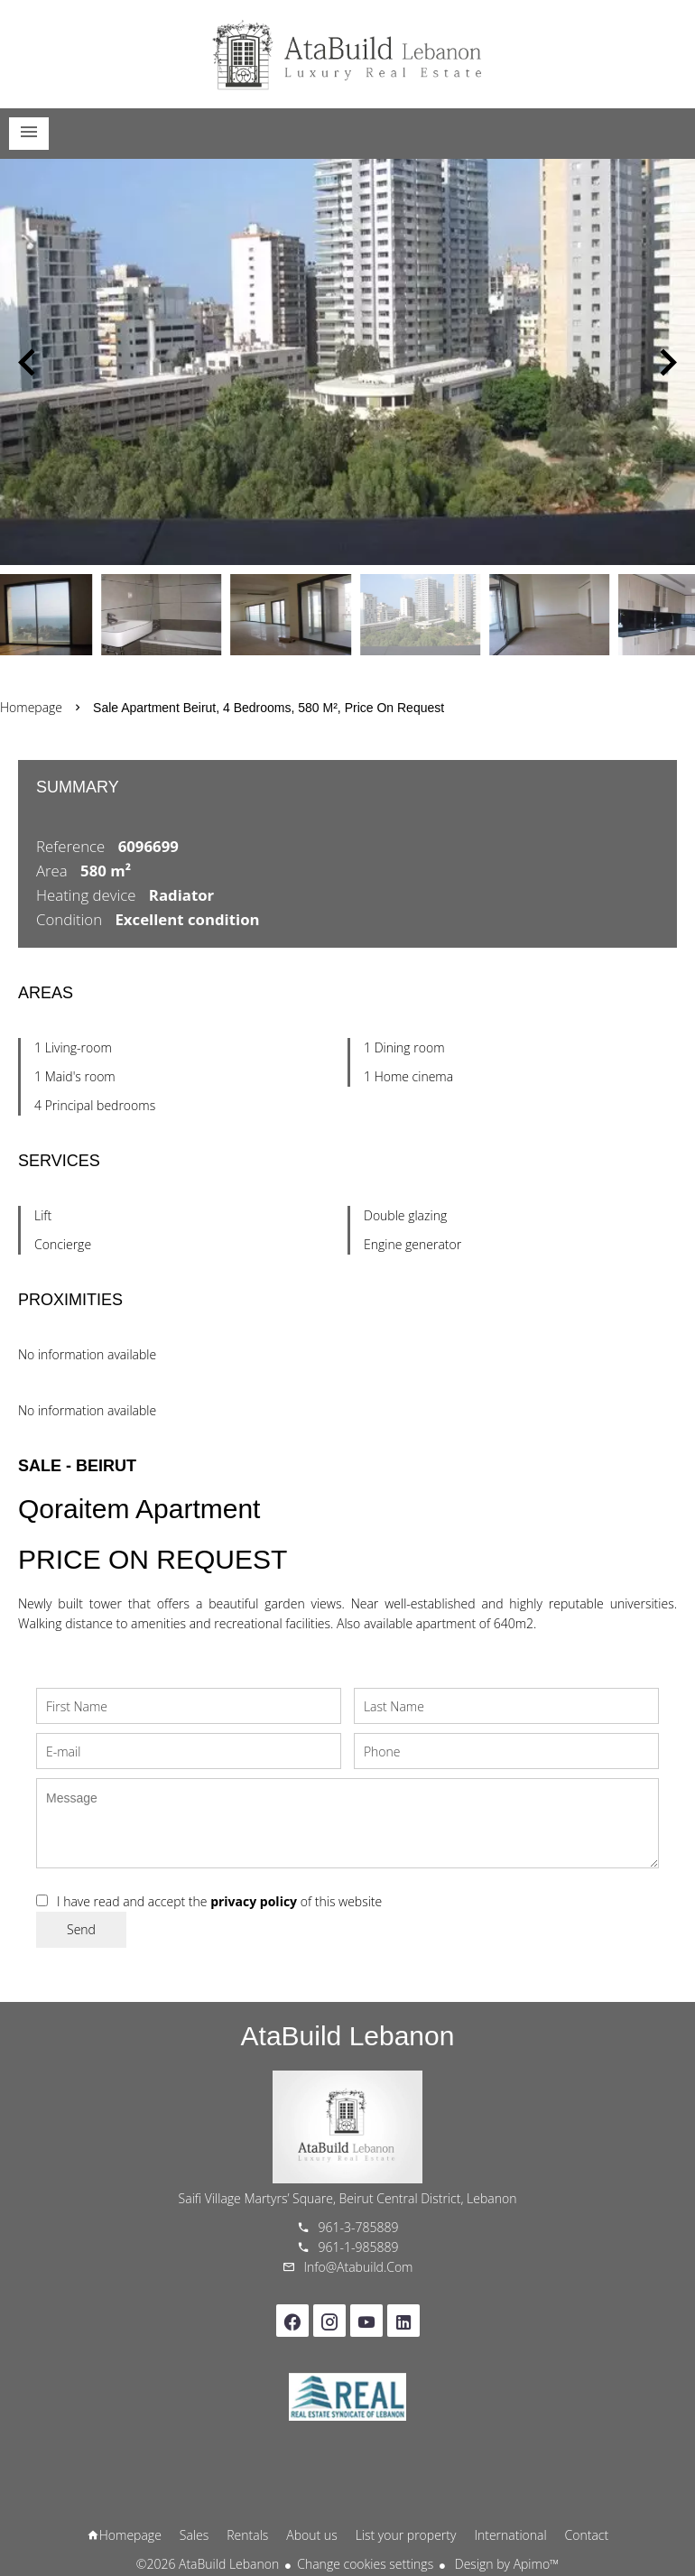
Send (81, 1929)
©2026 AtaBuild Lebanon (207, 2563)
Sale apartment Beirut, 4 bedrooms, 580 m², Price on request (268, 707)
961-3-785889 (359, 2227)
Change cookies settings (365, 2563)
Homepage (347, 54)
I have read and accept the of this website (219, 1901)
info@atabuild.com (358, 2266)
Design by (505, 2563)
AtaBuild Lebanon (348, 2036)
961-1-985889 (359, 2247)
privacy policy (253, 1901)
